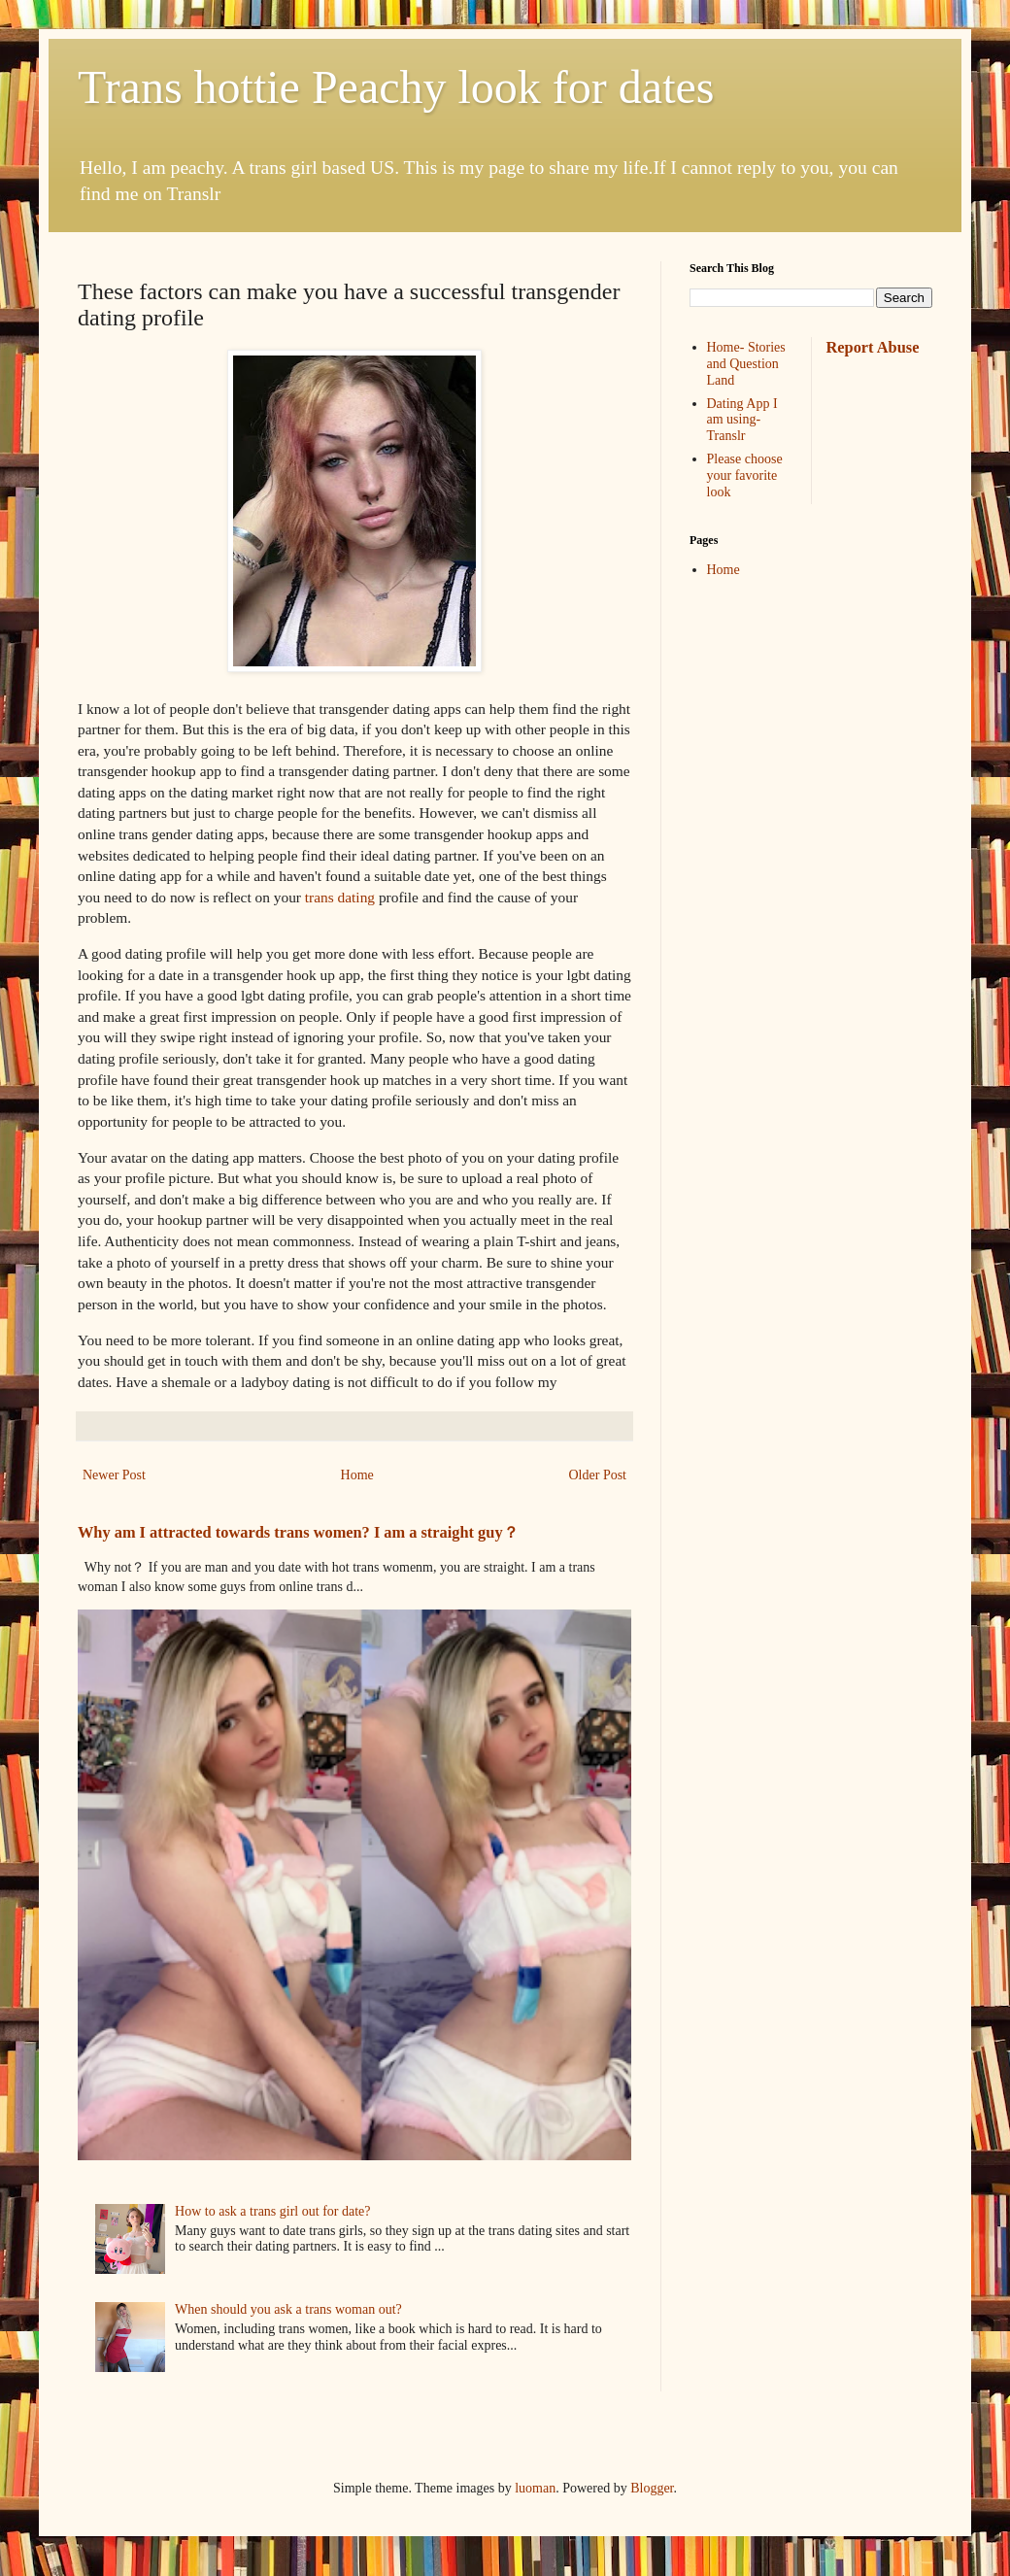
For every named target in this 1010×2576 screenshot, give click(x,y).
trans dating (338, 897)
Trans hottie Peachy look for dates (396, 87)
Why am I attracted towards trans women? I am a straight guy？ (298, 1532)
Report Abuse (873, 347)
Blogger (651, 2488)
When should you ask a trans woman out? (288, 2309)
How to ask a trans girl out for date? (272, 2211)
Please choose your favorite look (745, 475)
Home (357, 1475)
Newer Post (114, 1475)
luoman (535, 2488)
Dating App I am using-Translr (742, 420)
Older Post (598, 1475)
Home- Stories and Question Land (746, 364)
